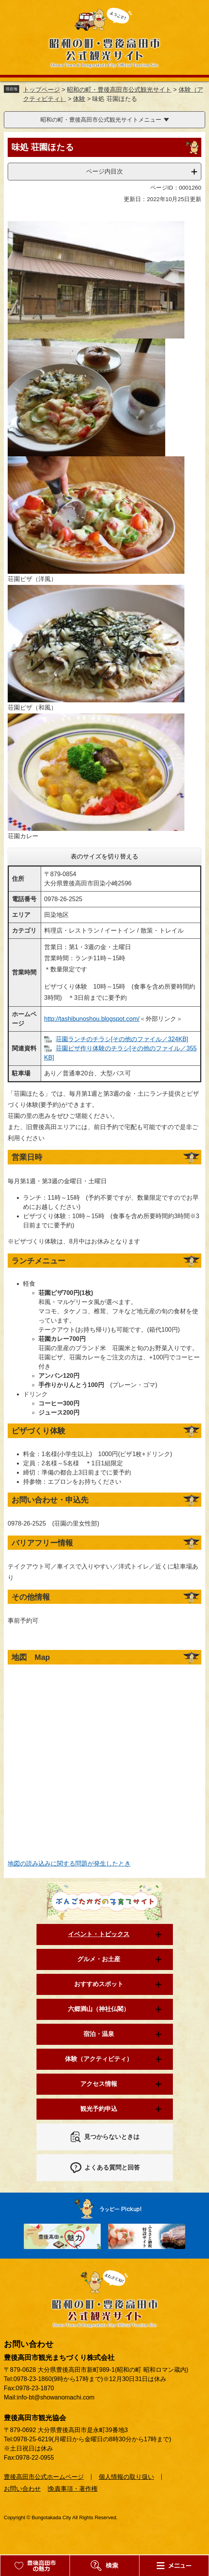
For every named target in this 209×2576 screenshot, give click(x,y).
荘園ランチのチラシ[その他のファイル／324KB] (122, 1039)
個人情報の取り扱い (126, 2477)
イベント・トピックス (98, 1934)
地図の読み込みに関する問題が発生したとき (69, 1863)
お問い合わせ (22, 2489)
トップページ (41, 89)
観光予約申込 (98, 2108)
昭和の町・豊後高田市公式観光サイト (119, 89)
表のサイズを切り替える (104, 856)
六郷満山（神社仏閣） (98, 2009)
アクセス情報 (98, 2084)
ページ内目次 (104, 171)
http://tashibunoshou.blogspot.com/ (91, 1019)
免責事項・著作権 (73, 2489)
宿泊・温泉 (98, 2034)
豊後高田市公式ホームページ (44, 2477)
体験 (79, 99)
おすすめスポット (98, 1984)
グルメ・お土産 (98, 1959)
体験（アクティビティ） (99, 2059)
